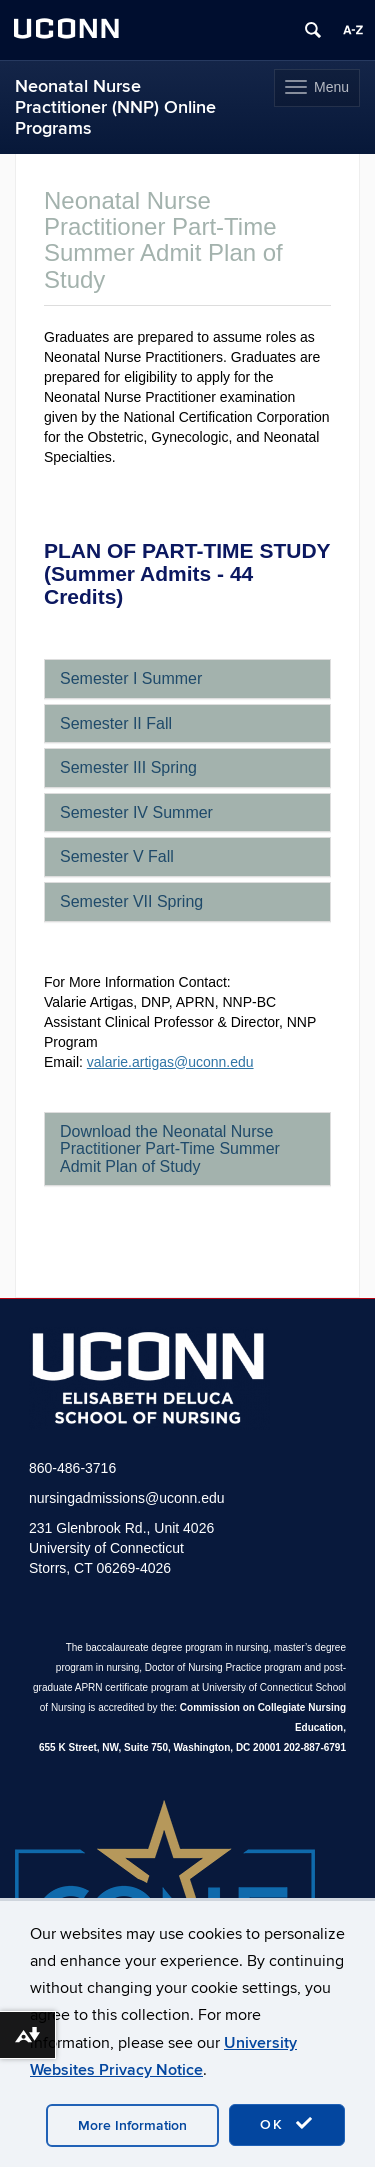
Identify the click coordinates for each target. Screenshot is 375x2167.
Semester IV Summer (136, 812)
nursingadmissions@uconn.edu (127, 1498)
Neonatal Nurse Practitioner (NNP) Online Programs (115, 107)
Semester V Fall (117, 856)
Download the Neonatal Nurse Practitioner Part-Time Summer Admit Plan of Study (170, 1149)
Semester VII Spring (131, 901)
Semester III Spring (128, 767)
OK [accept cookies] (287, 2124)
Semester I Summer (131, 678)
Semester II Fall (116, 723)
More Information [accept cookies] (132, 2125)
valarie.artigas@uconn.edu (170, 1062)
